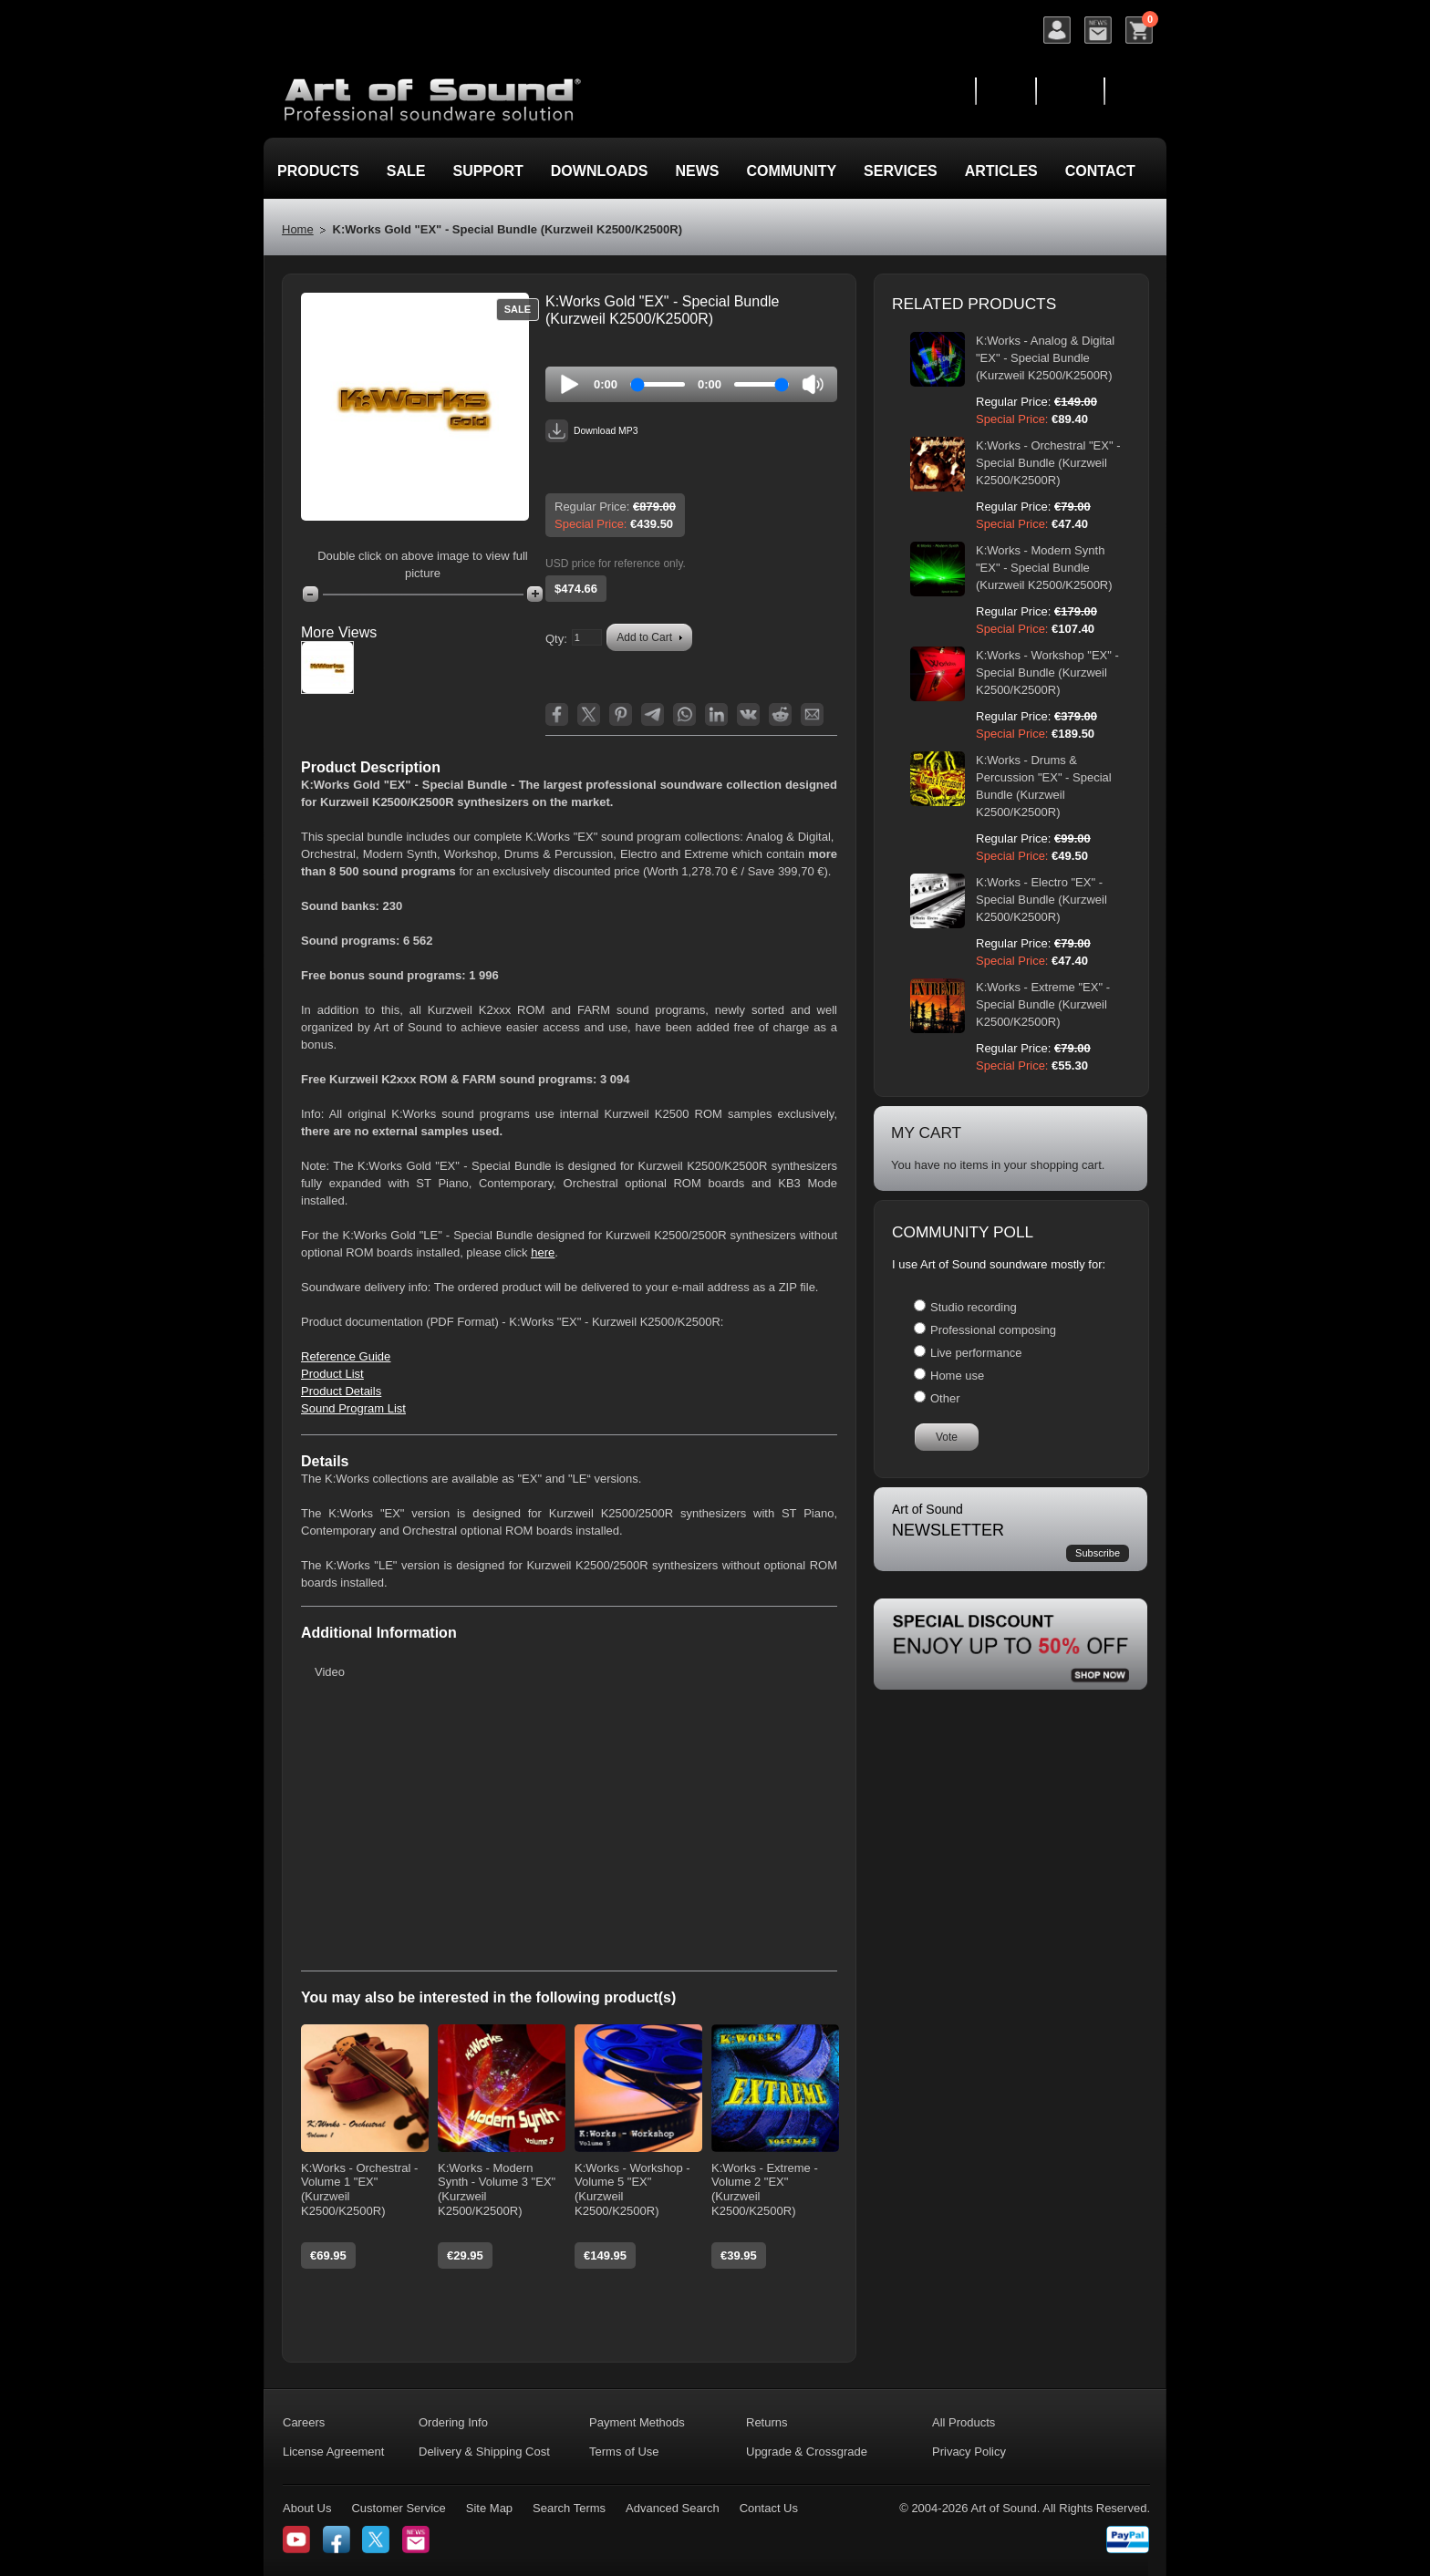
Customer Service (398, 2508)
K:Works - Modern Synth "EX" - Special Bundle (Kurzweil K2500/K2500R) (1044, 567)
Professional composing (993, 1330)
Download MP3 (591, 430)
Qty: (556, 639)
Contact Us (769, 2508)
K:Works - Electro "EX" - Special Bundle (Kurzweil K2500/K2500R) (1041, 899)
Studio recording (973, 1307)
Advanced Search (673, 2508)
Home (298, 229)
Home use (957, 1375)
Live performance (975, 1353)
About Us (307, 2508)
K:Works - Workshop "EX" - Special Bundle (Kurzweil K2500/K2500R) (1047, 672)
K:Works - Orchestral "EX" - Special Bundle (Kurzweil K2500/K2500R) (1048, 463)
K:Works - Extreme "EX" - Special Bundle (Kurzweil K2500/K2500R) (1043, 1004)
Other (945, 1398)
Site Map (489, 2508)
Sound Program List (353, 1408)
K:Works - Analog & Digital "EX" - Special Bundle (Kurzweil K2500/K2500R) (1045, 358)
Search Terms (569, 2508)
